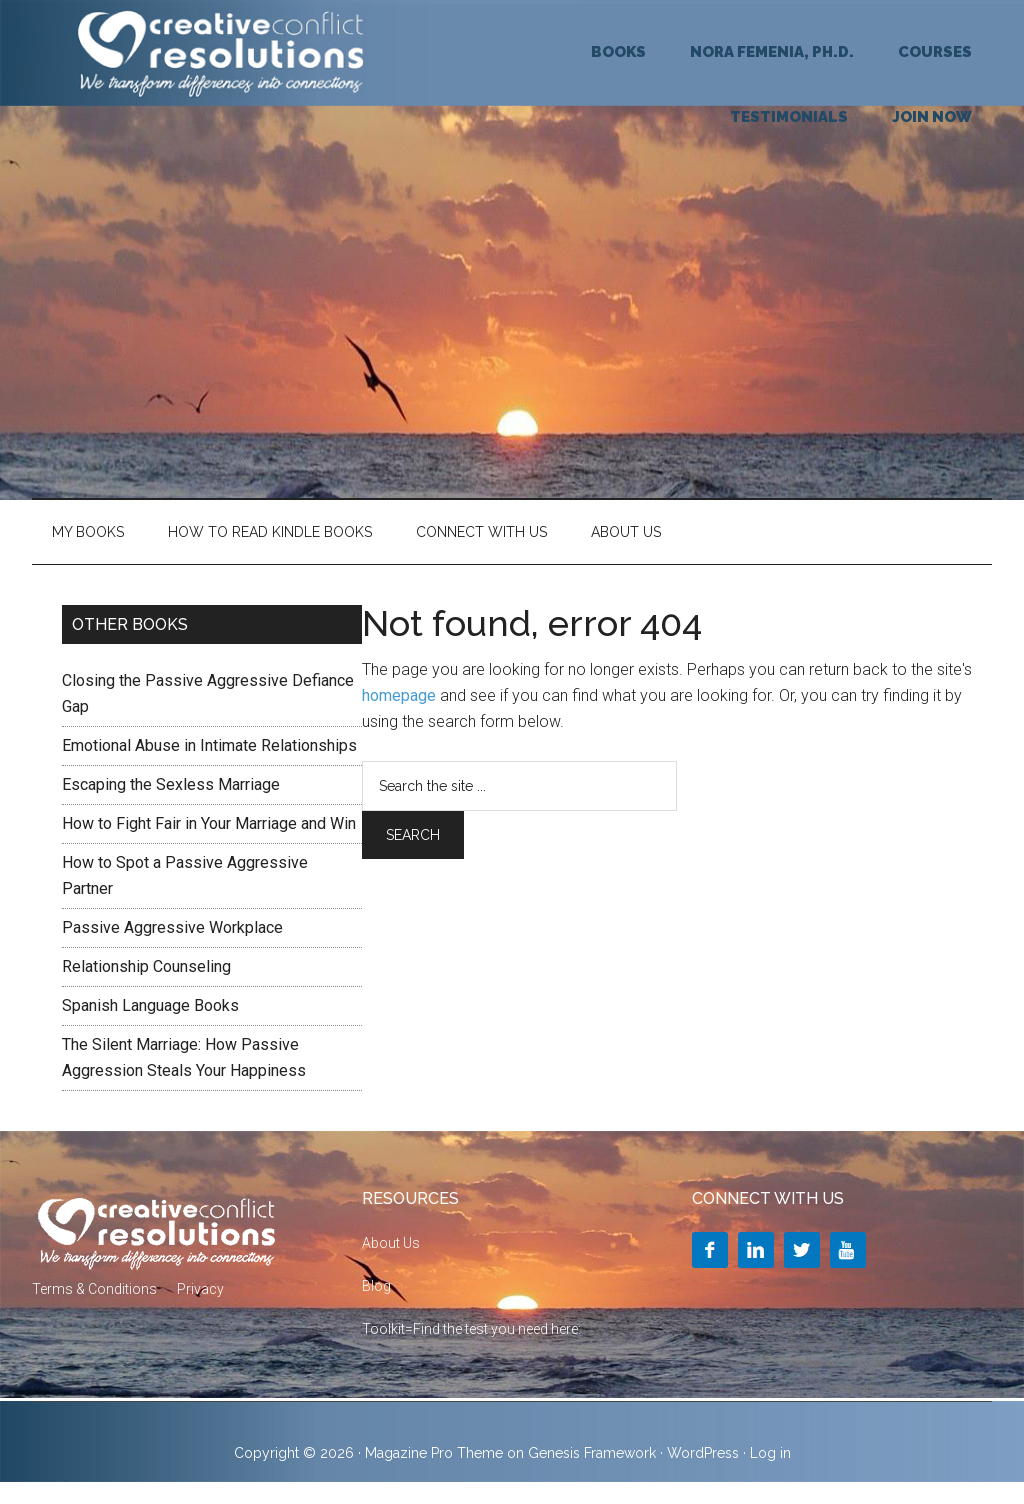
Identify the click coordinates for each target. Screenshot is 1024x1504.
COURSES (935, 52)
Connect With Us (481, 532)
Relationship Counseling (146, 966)
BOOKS (618, 52)
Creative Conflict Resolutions (222, 53)
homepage (399, 695)
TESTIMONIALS (789, 117)
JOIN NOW (932, 117)
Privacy (200, 1289)
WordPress (703, 1453)
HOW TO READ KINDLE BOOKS (270, 532)
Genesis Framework (592, 1453)
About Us (626, 532)
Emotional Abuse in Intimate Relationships (209, 745)
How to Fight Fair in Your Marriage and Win (209, 823)
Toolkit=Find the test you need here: (471, 1329)
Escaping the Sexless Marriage (171, 784)
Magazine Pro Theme (434, 1453)
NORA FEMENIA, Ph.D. (772, 52)
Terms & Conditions (94, 1289)
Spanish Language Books (150, 1005)
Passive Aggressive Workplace (172, 927)
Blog (376, 1286)
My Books (88, 532)
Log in (770, 1453)
